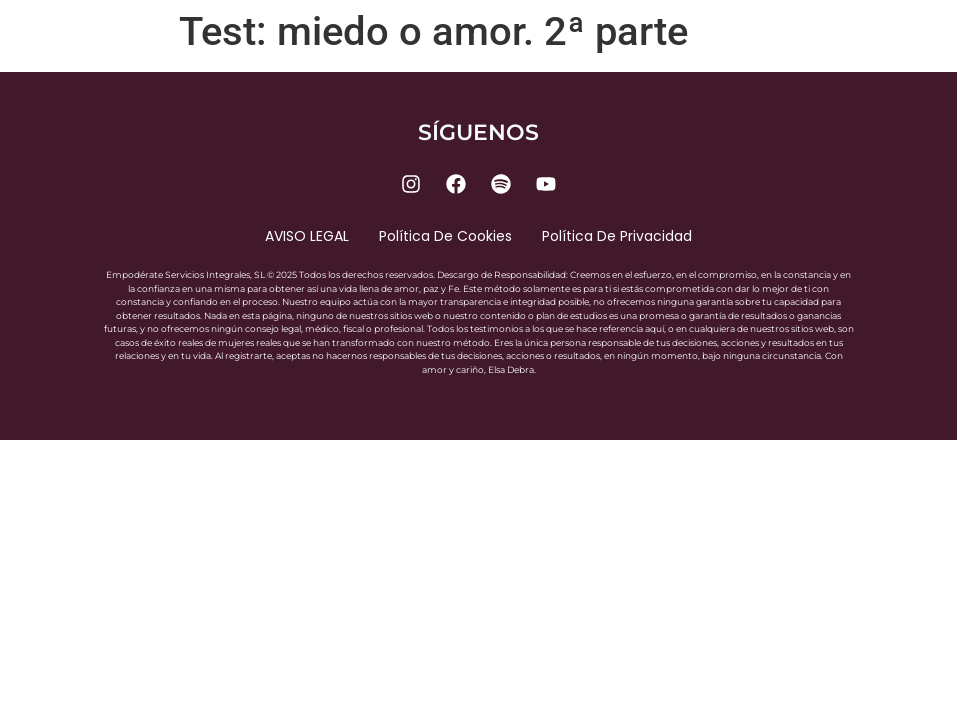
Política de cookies (445, 236)
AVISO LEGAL (307, 236)
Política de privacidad (617, 236)
